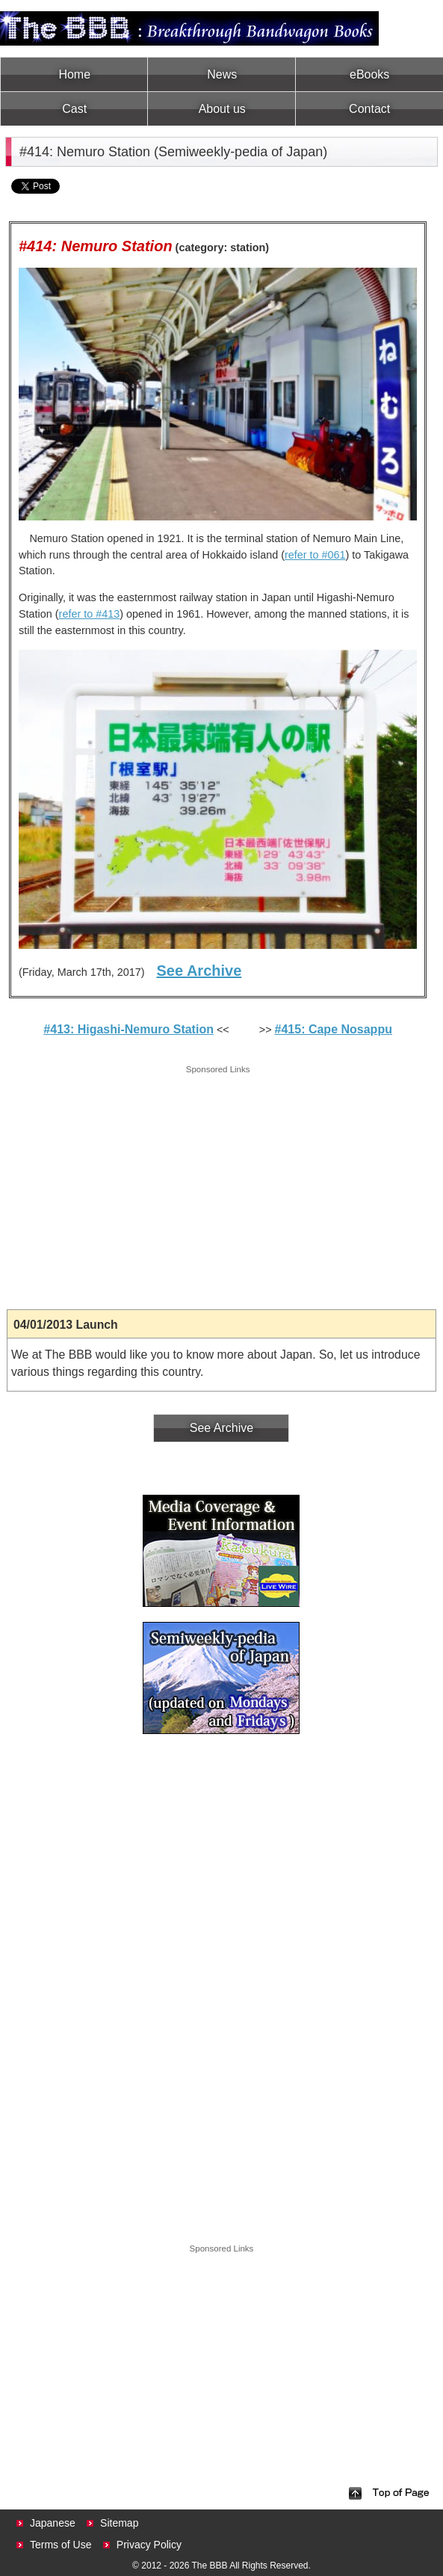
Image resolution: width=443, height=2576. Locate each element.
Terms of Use (60, 2545)
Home (74, 74)
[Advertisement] (217, 1182)
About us (222, 108)
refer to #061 (315, 555)
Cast (74, 108)
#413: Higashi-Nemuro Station (128, 1029)
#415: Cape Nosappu (333, 1029)
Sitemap (119, 2523)
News (222, 74)
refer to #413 (89, 614)
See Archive (199, 970)
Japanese (52, 2523)
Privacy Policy (149, 2545)
